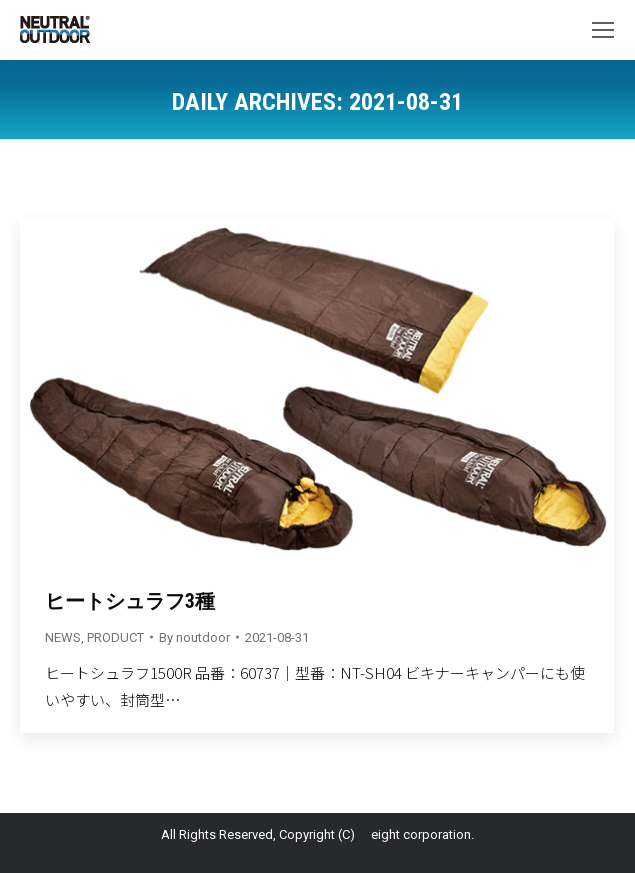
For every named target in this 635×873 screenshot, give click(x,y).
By (194, 637)
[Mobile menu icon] (603, 30)
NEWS (63, 637)
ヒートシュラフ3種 (130, 601)
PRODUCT (115, 637)
